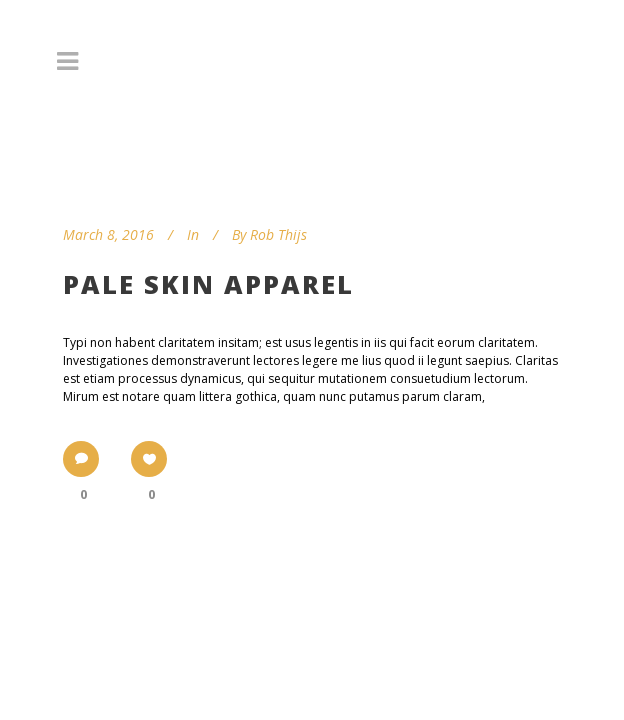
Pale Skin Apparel (208, 284)
